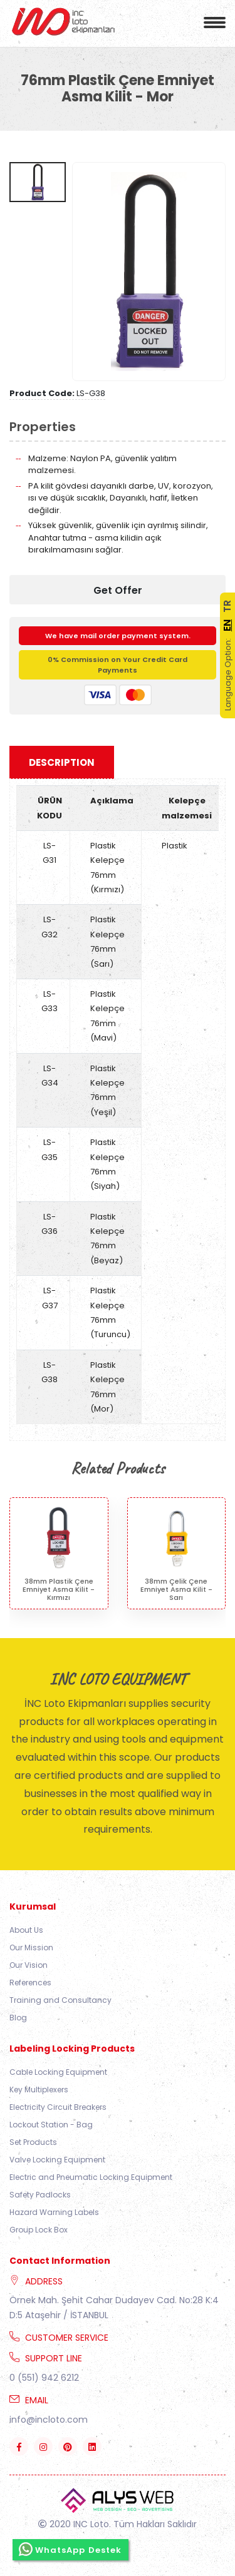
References (30, 1982)
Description (62, 762)
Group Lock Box (38, 2229)
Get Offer (117, 590)
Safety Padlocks (40, 2194)
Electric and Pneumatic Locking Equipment (90, 2177)
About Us (26, 1930)
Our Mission (31, 1947)
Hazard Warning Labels (54, 2212)
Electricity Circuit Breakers (58, 2107)
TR (227, 606)
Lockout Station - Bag (51, 2124)
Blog (18, 2017)
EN (227, 625)
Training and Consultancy (60, 2000)
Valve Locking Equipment (57, 2159)
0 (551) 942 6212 (44, 2377)
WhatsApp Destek (70, 2549)
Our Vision (28, 1965)
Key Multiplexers (38, 2089)
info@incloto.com (48, 2419)
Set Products (33, 2142)
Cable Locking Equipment (58, 2072)
